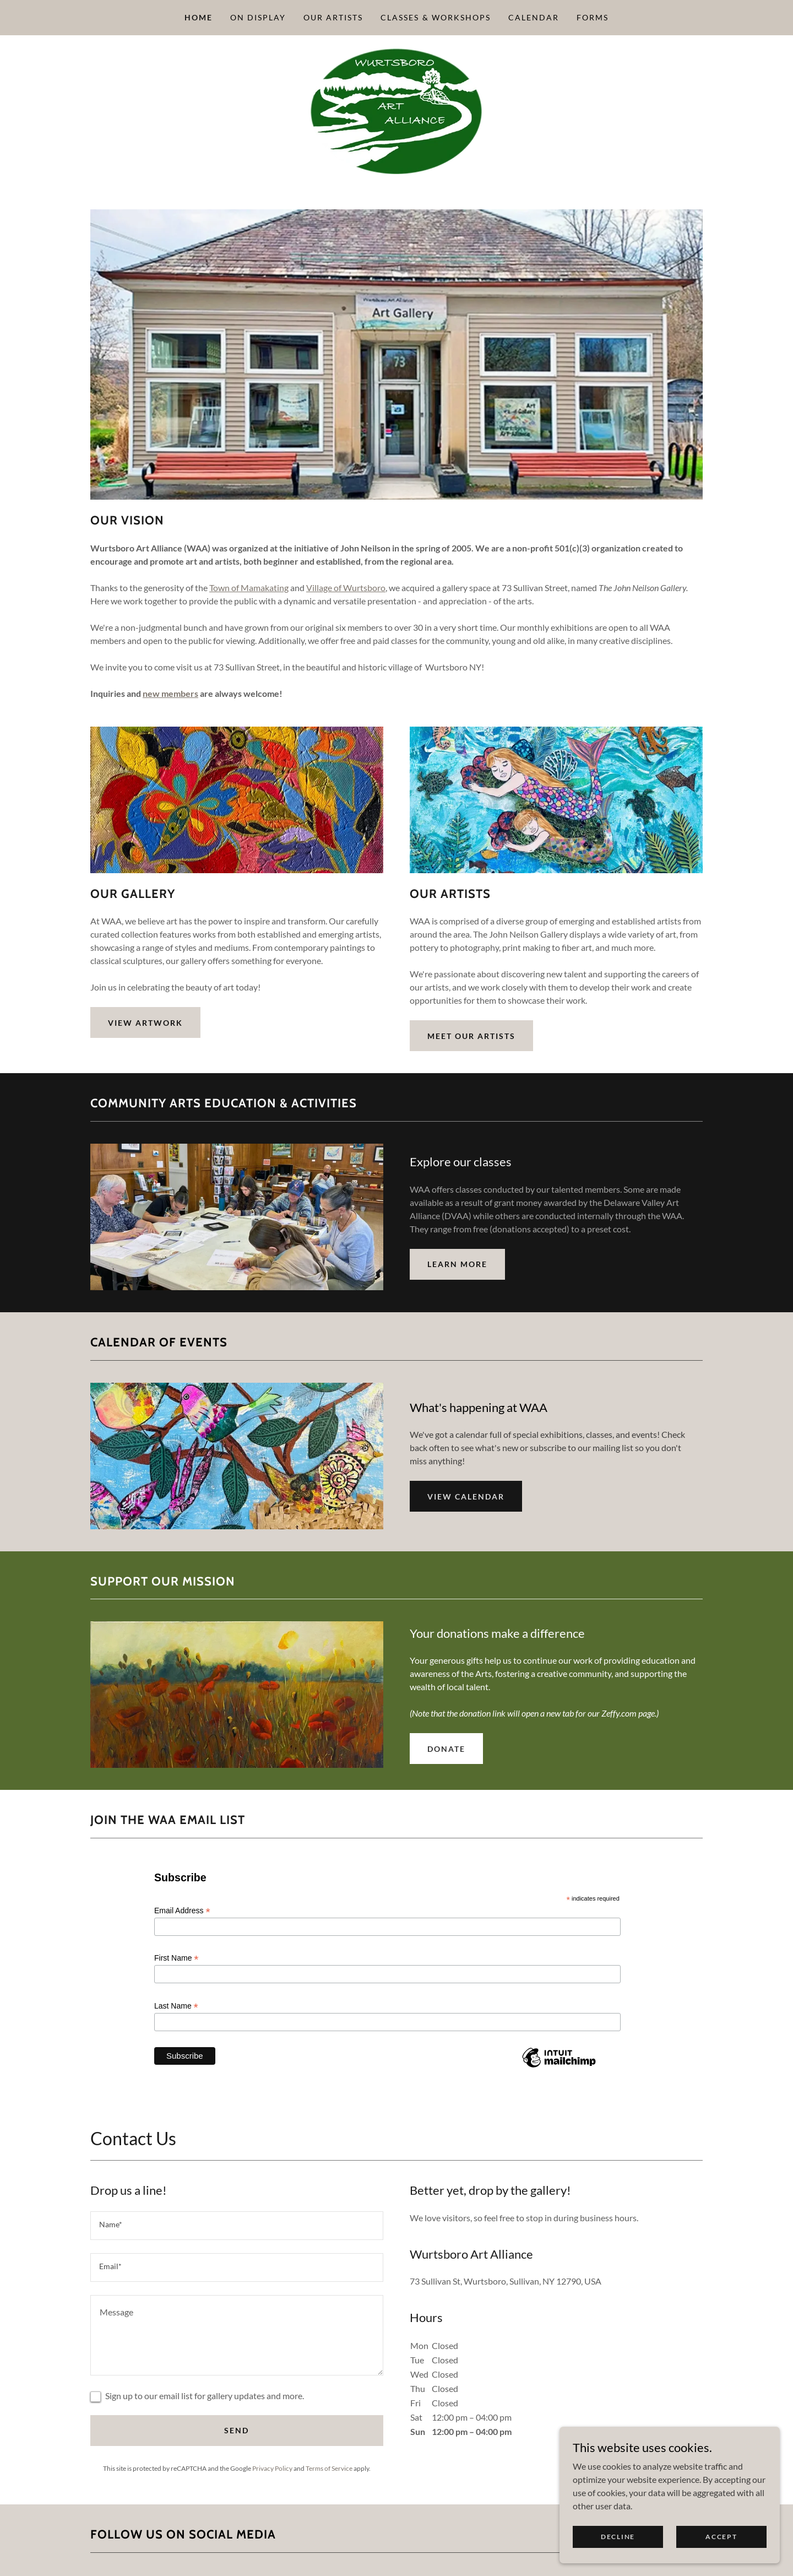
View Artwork (145, 1022)
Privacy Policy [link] (272, 2468)
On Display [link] (258, 17)
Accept (721, 2536)
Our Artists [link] (333, 17)
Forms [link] (593, 17)
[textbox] (236, 2225)
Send (236, 2430)
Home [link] (198, 17)
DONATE (446, 1749)
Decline (618, 2536)
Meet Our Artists (471, 1036)
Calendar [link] (533, 17)
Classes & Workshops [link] (435, 17)
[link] (396, 110)
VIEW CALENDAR (465, 1496)
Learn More (457, 1264)
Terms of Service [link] (329, 2468)
